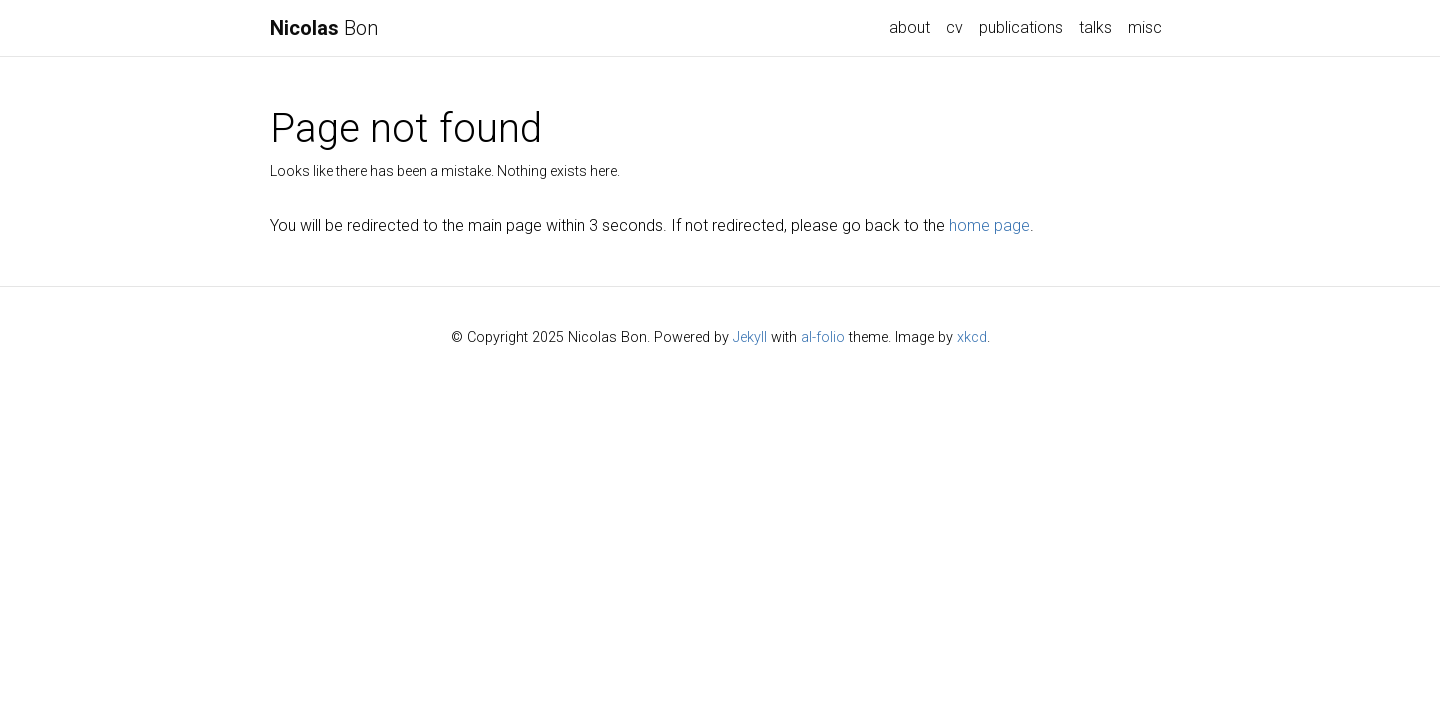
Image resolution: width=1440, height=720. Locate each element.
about (909, 27)
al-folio (823, 337)
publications (1021, 27)
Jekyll (750, 337)
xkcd (972, 337)
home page (989, 225)
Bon (324, 28)
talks (1095, 27)
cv (954, 27)
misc (1145, 27)
